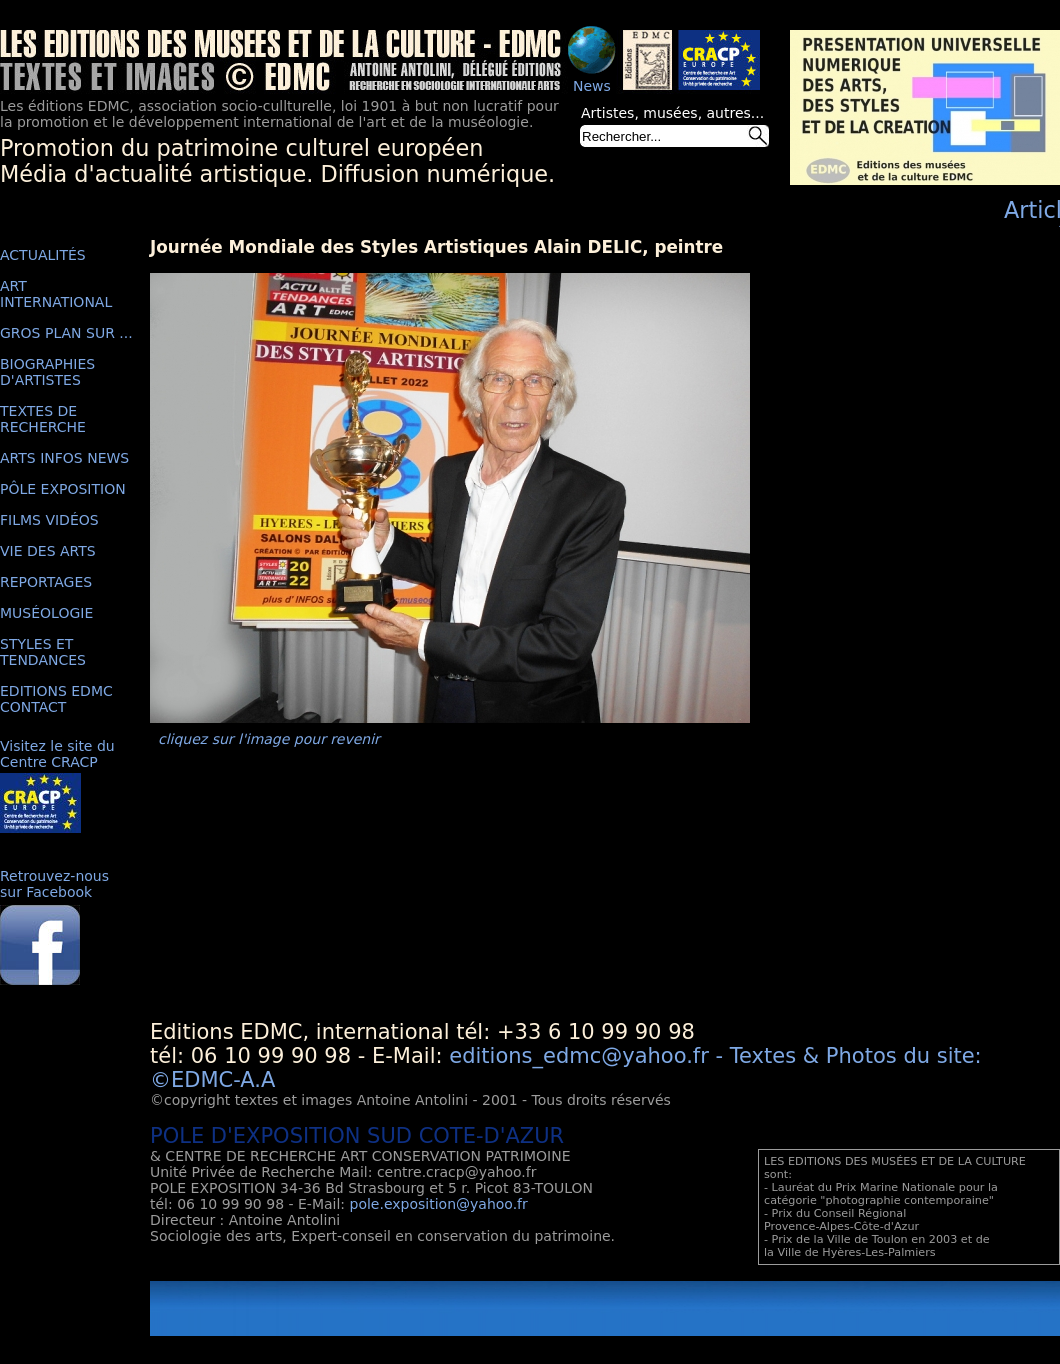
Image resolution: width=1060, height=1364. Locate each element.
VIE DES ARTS (48, 551)
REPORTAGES (46, 582)
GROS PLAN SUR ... (66, 333)
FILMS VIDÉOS (49, 520)
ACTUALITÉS (43, 255)
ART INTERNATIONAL (56, 294)
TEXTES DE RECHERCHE (43, 419)
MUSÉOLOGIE (46, 613)
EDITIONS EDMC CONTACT (56, 699)
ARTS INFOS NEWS (64, 458)
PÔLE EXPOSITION (63, 489)
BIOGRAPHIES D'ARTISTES (47, 372)
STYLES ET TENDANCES (43, 652)
